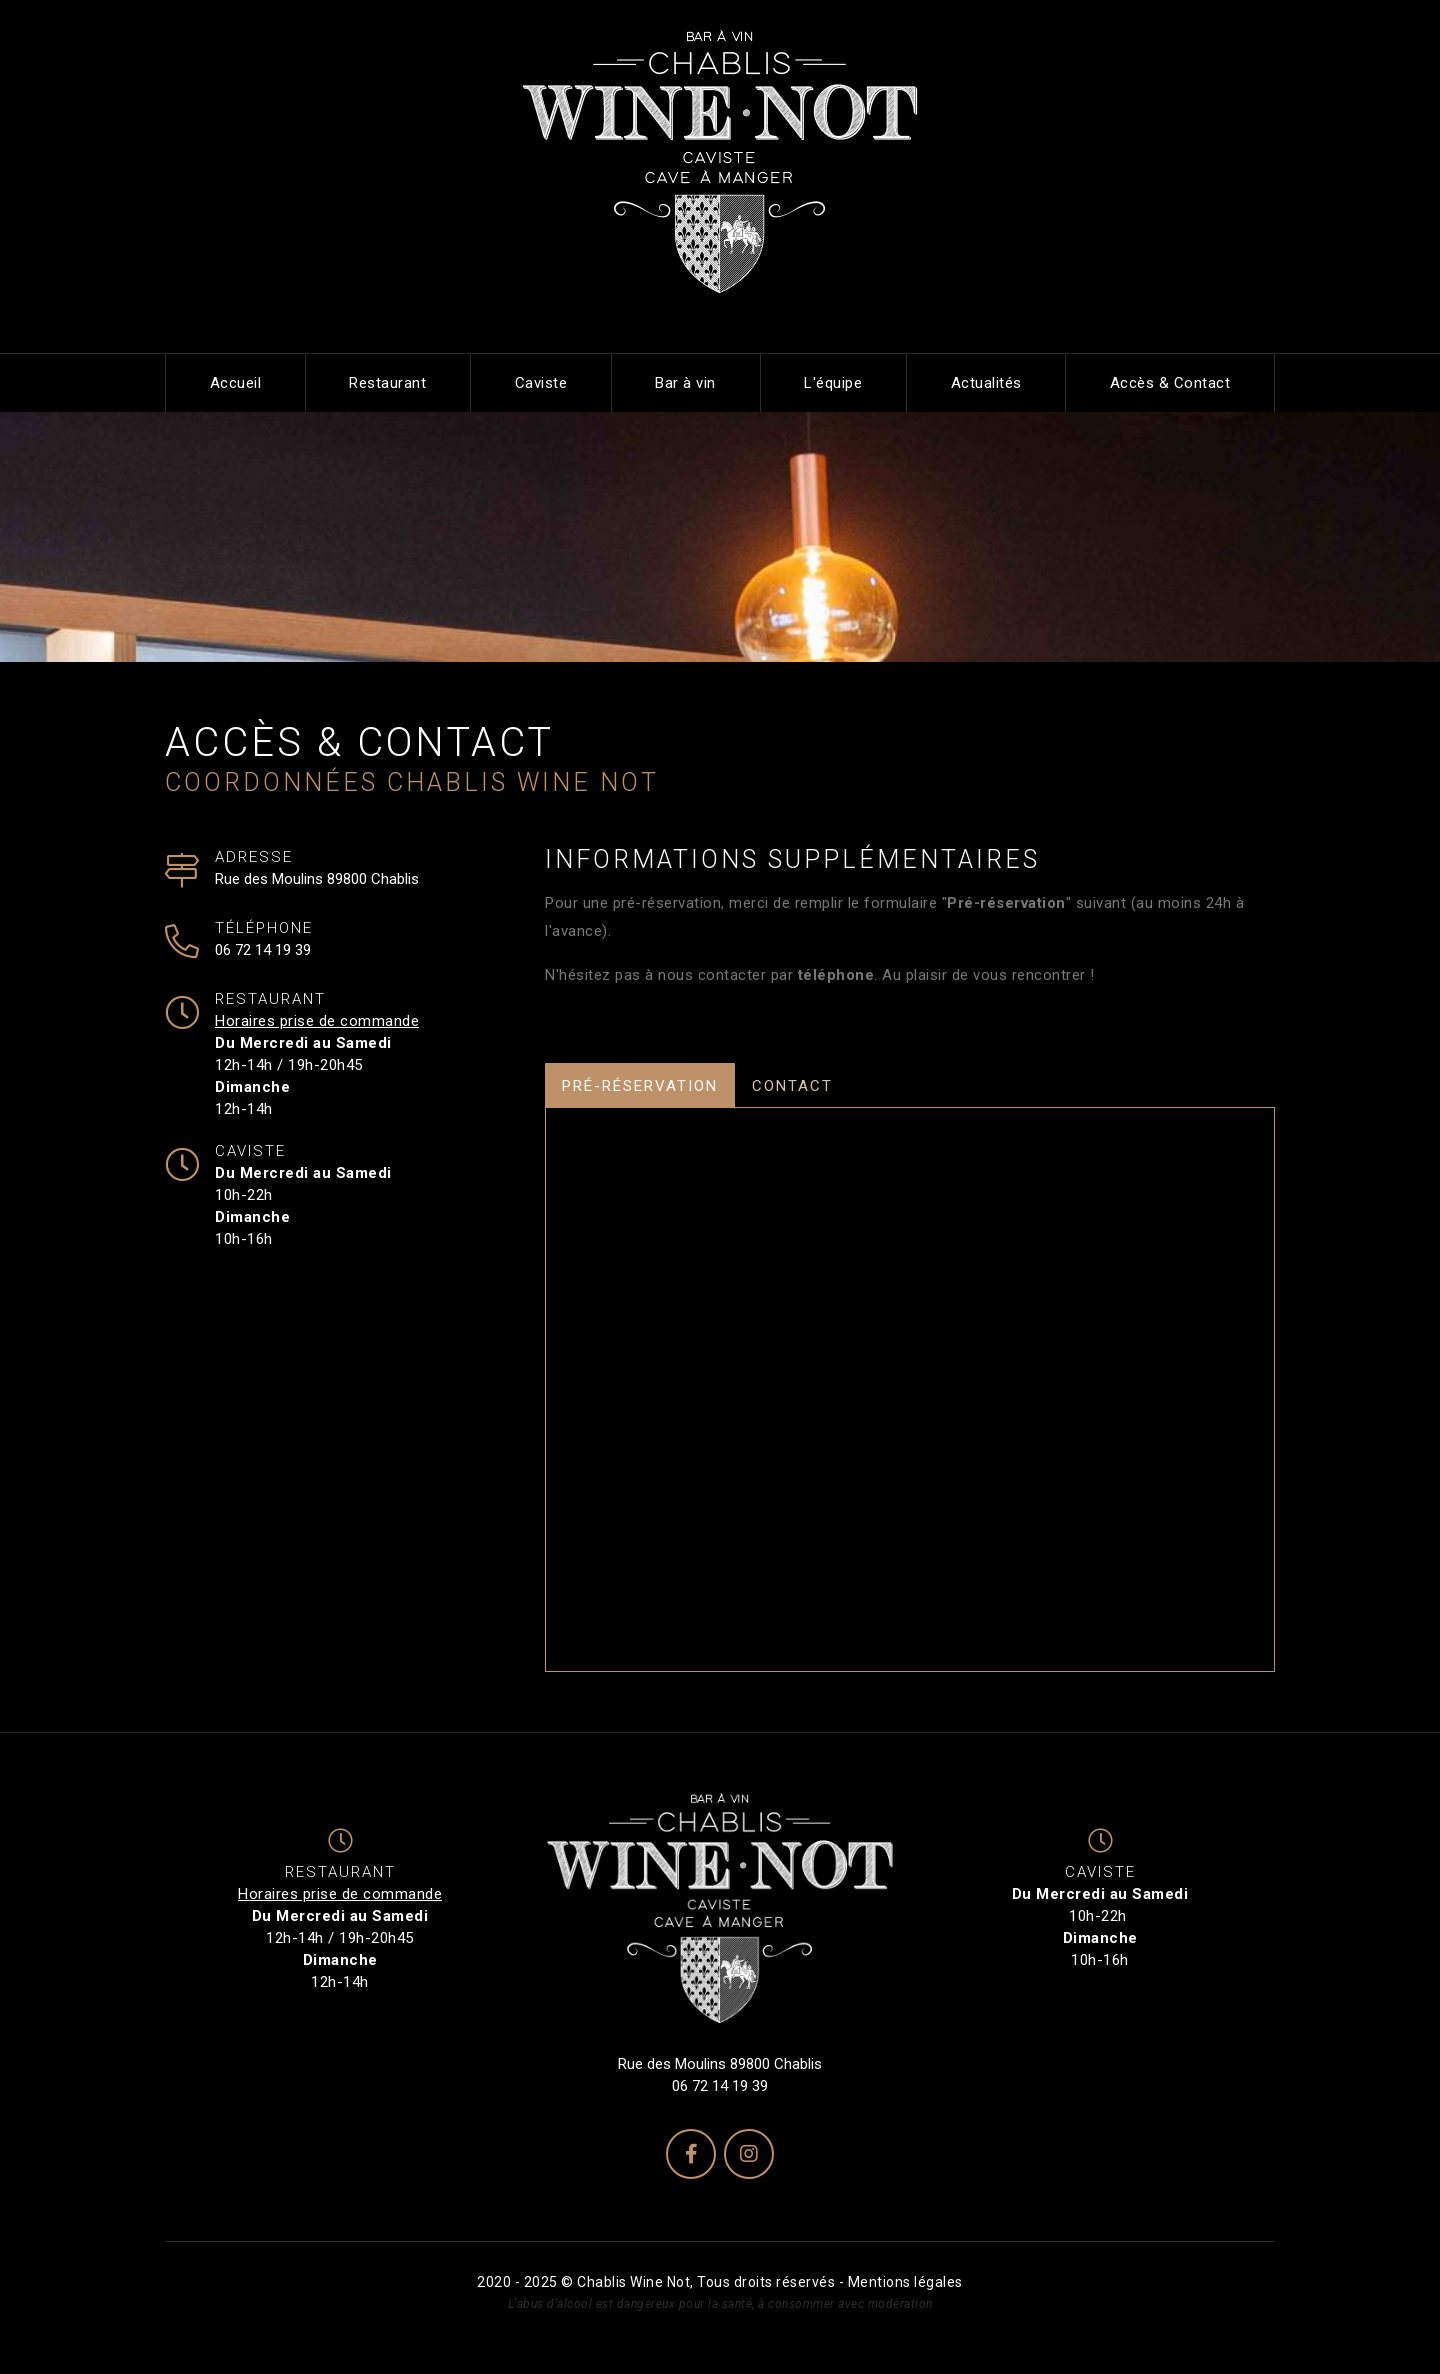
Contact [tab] (792, 1086)
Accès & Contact (1170, 383)
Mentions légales (905, 2282)
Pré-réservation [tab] (640, 1086)
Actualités (986, 383)
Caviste (541, 383)
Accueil (236, 383)
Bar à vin (685, 383)
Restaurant (387, 383)
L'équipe (833, 383)
